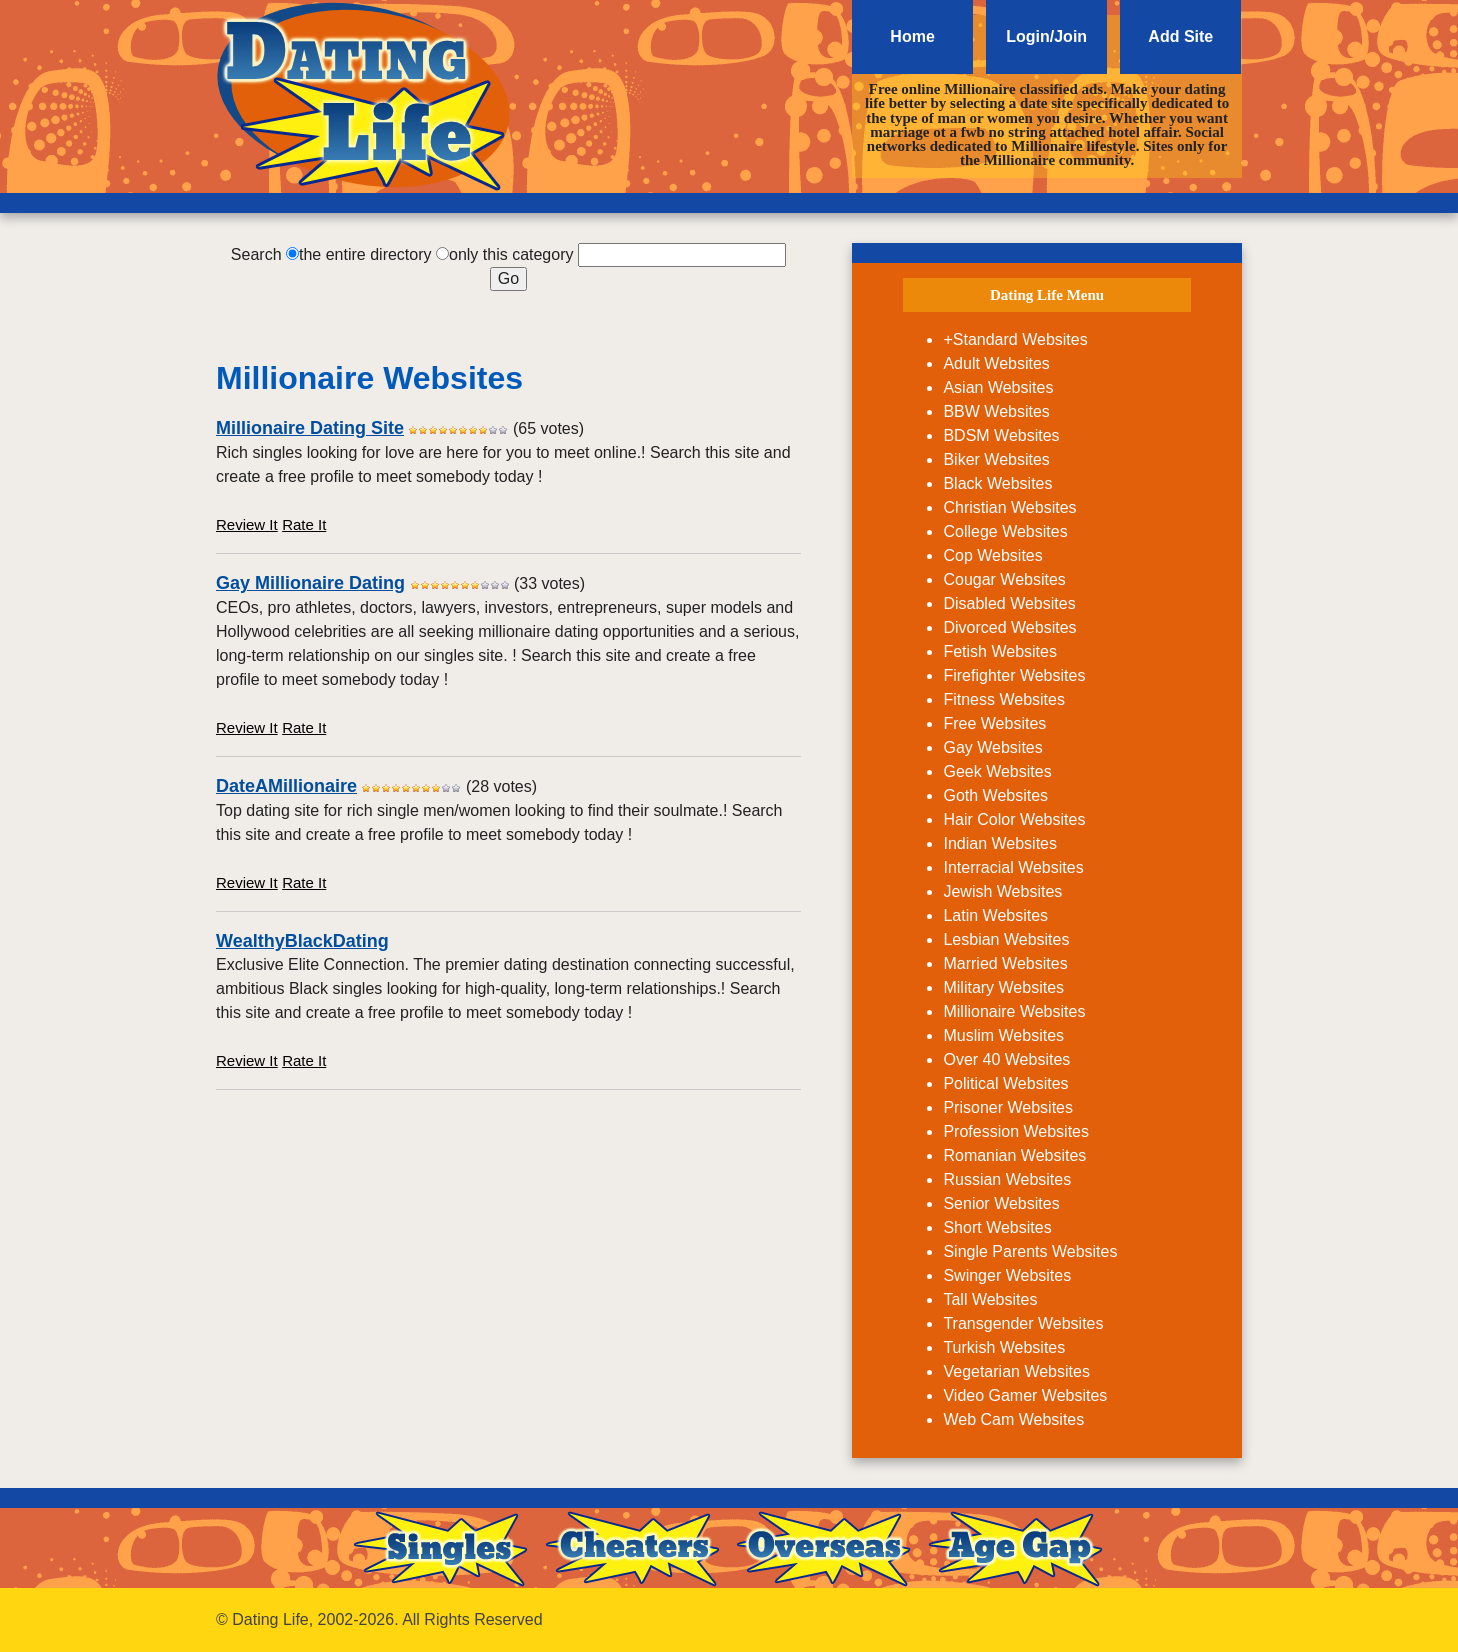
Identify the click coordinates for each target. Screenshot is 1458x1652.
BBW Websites (996, 411)
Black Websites (997, 483)
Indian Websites (1000, 843)
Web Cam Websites (1013, 1419)
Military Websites (1003, 987)
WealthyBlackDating (302, 941)
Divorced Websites (1009, 627)
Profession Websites (1016, 1131)
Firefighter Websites (1014, 675)
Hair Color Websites (1014, 819)
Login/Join (1046, 36)
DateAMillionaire (286, 786)
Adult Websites (996, 363)
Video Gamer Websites (1025, 1395)
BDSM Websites (1001, 435)
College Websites (1005, 531)
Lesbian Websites (1006, 939)
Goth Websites (995, 795)
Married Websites (1005, 963)
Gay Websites (992, 747)
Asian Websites (998, 387)
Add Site (1180, 36)
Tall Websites (990, 1299)
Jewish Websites (1002, 891)
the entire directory (365, 254)
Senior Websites (1001, 1203)
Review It (247, 524)
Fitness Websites (1004, 699)
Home (912, 36)
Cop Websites (992, 555)
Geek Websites (997, 771)
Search (256, 254)
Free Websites (994, 723)
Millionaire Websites (1014, 1011)
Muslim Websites (1003, 1035)
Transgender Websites (1023, 1323)
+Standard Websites (1015, 339)
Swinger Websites (1007, 1275)
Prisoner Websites (1008, 1107)
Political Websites (1005, 1083)
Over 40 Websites (1006, 1059)
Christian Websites (1009, 507)
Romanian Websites (1014, 1155)
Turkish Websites (1004, 1347)
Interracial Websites (1013, 867)
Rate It (304, 524)
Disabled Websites (1009, 603)
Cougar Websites (1004, 579)
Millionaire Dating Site (310, 428)
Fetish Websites (1000, 651)
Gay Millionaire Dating (310, 583)
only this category (511, 254)
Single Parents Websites (1030, 1251)
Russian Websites (1007, 1179)
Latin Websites (995, 915)
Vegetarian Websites (1016, 1371)
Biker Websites (996, 459)
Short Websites (997, 1227)
